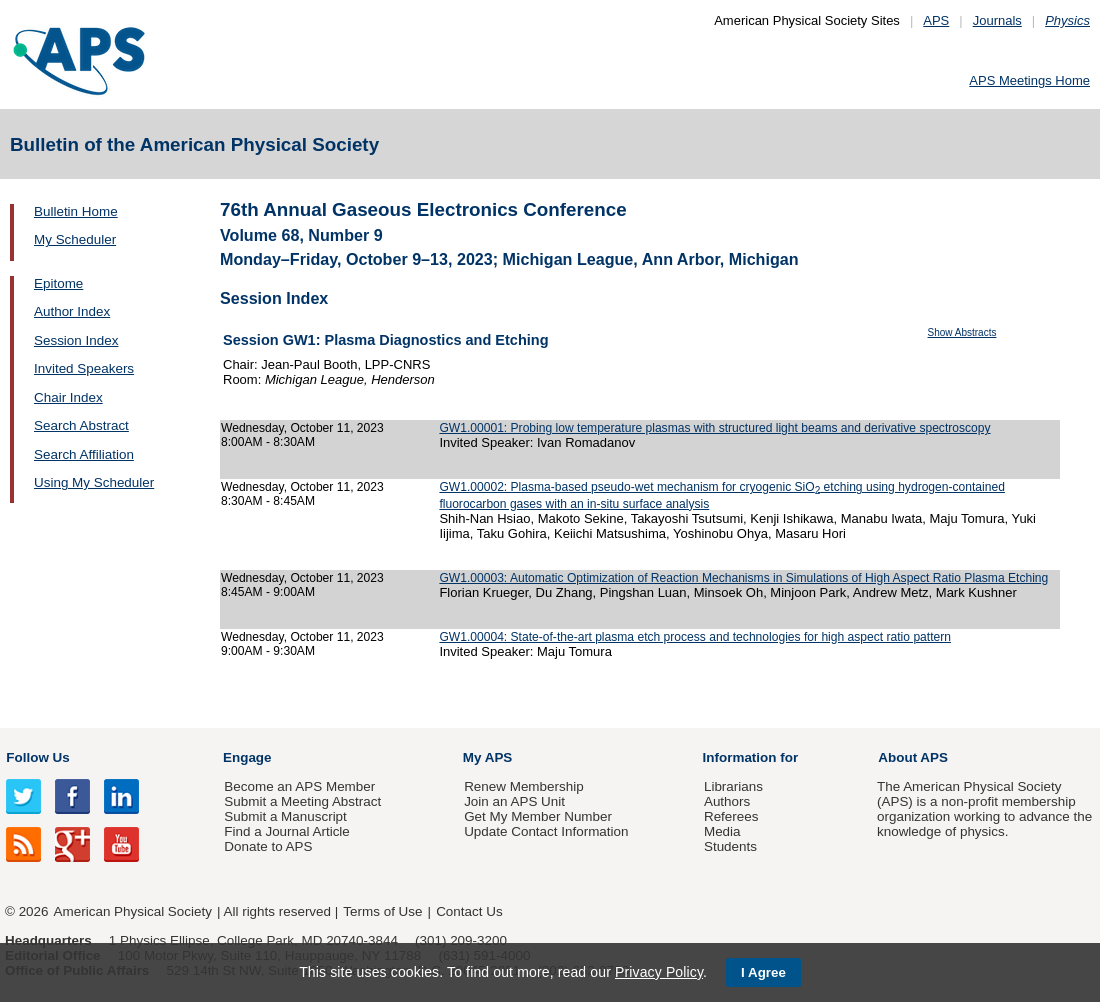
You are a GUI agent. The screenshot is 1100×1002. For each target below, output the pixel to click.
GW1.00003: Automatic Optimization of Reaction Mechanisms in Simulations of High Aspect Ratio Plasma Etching (743, 578)
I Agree (763, 972)
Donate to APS (268, 846)
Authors (727, 801)
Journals (997, 20)
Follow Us (37, 757)
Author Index (72, 311)
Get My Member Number (538, 816)
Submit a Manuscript (285, 816)
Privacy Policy (659, 972)
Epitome (58, 283)
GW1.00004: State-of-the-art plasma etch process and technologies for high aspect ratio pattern (695, 637)
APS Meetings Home (1029, 80)
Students (730, 846)
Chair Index (68, 397)
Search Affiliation (84, 454)
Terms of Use (382, 911)
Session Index (76, 340)
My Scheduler (75, 239)
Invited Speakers (84, 368)
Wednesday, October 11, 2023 (302, 428)
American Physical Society (133, 911)
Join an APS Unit (514, 801)
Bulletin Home (76, 211)
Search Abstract (81, 425)
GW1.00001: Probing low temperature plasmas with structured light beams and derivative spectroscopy (714, 428)
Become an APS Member (299, 786)
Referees (731, 816)
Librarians (733, 786)
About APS (913, 757)
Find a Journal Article (286, 831)
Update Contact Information (546, 831)
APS (936, 20)
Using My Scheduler (94, 482)
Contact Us (469, 911)
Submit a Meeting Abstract (302, 801)
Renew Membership (524, 786)
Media (722, 831)
